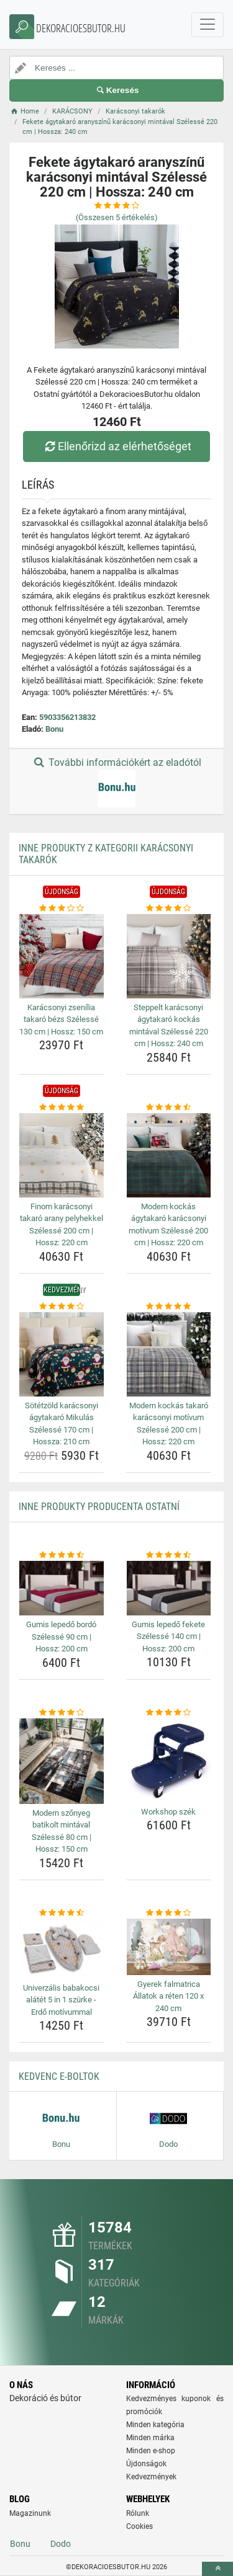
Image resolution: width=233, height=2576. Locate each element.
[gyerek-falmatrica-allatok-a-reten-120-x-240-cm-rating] (169, 1913)
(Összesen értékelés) (117, 217)
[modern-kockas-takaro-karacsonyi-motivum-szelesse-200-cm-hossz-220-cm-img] (169, 1354)
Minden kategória (155, 2424)
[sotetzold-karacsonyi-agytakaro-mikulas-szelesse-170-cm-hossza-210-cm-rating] (61, 1306)
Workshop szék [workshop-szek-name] (168, 1811)
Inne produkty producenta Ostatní (99, 1506)
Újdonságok (146, 2463)
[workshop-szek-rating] (169, 1713)
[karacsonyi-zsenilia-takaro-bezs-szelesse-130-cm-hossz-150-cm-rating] (61, 908)
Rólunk (137, 2513)
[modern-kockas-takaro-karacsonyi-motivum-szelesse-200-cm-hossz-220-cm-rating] (169, 1306)
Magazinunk (30, 2513)
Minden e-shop (150, 2450)
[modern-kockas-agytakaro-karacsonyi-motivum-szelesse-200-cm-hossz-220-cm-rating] (169, 1107)
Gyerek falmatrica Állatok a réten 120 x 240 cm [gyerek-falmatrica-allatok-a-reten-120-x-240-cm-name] (168, 1996)
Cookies (139, 2526)
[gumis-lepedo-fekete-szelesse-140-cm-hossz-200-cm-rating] (169, 1555)
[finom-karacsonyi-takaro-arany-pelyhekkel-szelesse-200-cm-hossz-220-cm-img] (61, 1155)
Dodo (60, 2544)
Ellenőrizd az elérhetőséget (116, 446)
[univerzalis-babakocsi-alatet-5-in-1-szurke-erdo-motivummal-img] (61, 1948)
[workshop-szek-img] (169, 1760)
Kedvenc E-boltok (59, 2076)
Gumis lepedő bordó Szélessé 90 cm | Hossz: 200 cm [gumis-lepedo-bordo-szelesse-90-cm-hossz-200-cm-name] (61, 1636)
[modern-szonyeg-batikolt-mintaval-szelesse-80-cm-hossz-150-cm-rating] (61, 1713)
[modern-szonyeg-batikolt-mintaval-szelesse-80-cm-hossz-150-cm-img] (61, 1761)
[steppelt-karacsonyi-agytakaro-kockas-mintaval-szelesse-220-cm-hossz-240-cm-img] (169, 956)
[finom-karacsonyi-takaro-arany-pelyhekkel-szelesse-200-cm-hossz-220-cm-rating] (61, 1107)
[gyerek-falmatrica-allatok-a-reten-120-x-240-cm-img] (169, 1946)
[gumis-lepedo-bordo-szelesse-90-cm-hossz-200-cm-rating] (61, 1555)
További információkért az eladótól (116, 782)
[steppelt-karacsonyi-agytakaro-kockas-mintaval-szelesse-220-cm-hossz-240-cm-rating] (169, 908)
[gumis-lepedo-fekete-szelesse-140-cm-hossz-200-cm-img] (169, 1588)
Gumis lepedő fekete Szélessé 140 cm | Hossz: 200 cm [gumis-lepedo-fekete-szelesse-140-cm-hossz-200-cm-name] (168, 1636)
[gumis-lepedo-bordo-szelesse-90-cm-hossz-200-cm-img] (61, 1588)
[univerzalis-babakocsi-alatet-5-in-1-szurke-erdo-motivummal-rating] (61, 1913)
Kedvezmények (151, 2476)
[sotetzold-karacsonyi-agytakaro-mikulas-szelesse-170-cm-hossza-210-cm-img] (61, 1354)
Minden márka (150, 2437)
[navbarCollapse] (207, 24)
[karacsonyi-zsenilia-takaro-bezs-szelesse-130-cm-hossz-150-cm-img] (61, 956)
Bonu (54, 729)
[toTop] (217, 2569)
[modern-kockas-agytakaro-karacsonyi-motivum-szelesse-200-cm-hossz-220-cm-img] (169, 1155)
